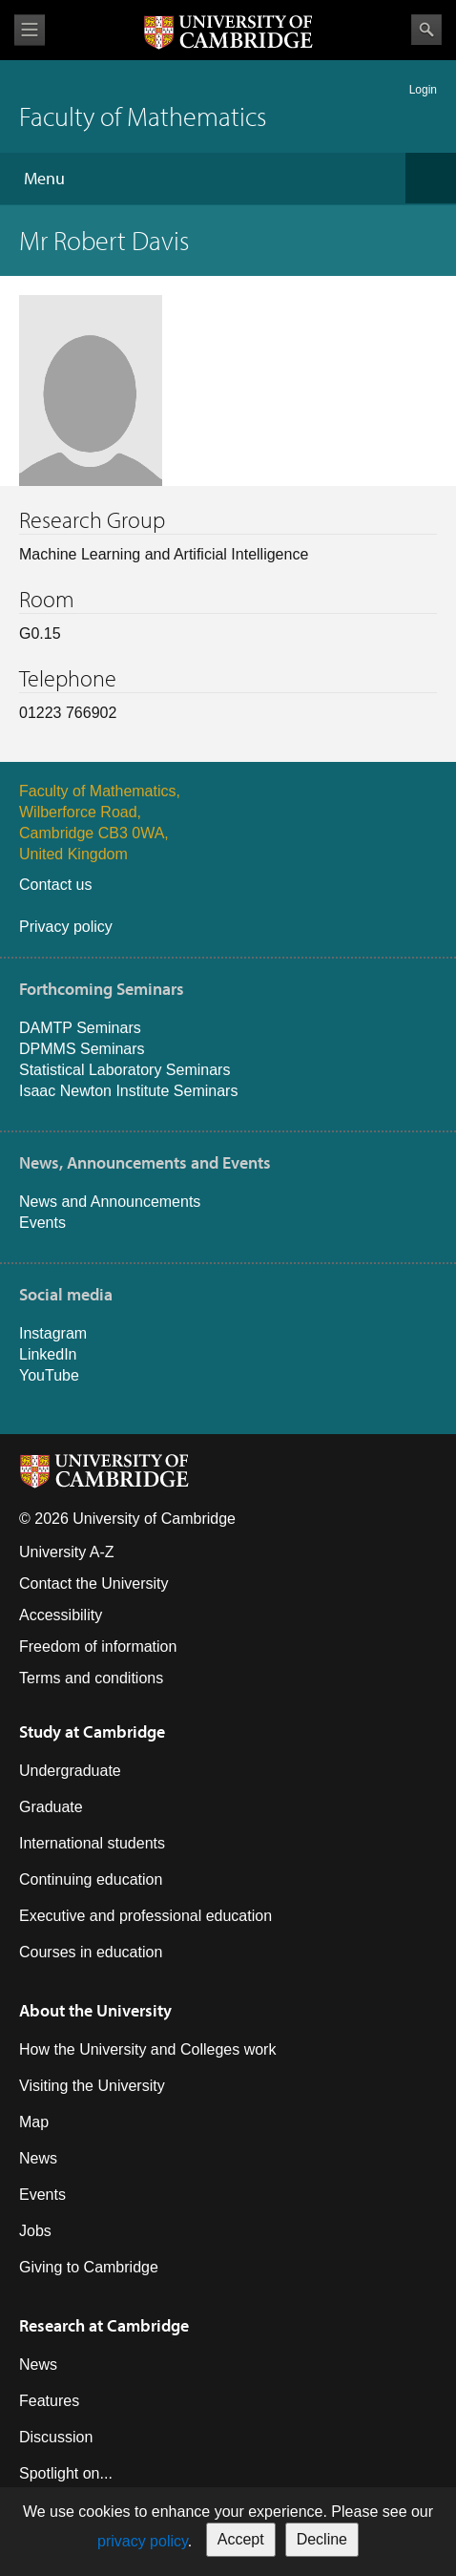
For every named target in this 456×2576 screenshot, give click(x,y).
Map (34, 2122)
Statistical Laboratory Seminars (124, 1070)
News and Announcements (109, 1201)
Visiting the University (92, 2086)
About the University (95, 2010)
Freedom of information (97, 1646)
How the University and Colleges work (147, 2049)
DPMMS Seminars (82, 1049)
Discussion (56, 2437)
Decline (322, 2539)
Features (49, 2401)
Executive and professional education (145, 1916)
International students (92, 1843)
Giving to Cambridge (88, 2267)
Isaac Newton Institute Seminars (128, 1091)
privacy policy (142, 2541)
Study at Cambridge (92, 1731)
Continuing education (90, 1879)
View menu (29, 30)
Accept (241, 2539)
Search (426, 29)
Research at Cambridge (104, 2325)
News (38, 2158)
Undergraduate (70, 1771)
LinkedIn (48, 1354)
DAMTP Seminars (80, 1028)
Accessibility (60, 1615)
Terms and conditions (91, 1678)
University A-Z (66, 1552)
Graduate (51, 1807)
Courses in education (90, 1952)
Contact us (55, 884)
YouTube (49, 1375)
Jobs (35, 2231)
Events (42, 1222)
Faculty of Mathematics (142, 116)
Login (423, 89)
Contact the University (94, 1583)
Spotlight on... (66, 2473)
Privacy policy (66, 926)
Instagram (53, 1333)
